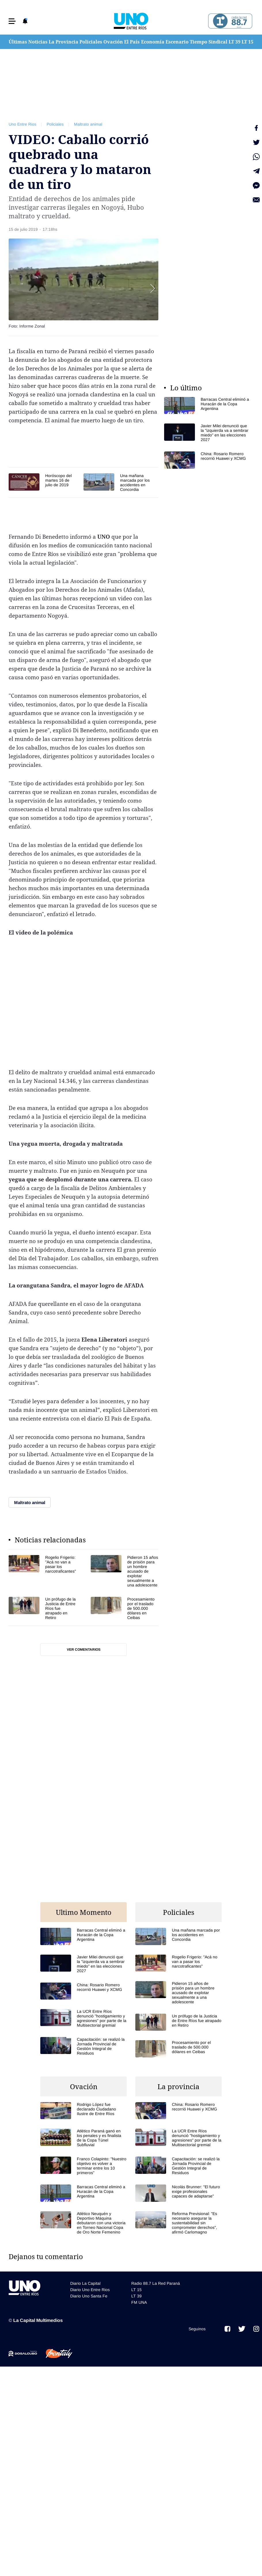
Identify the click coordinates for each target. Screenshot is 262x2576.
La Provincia (63, 41)
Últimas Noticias (28, 41)
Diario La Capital (85, 2283)
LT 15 (247, 41)
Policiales (90, 41)
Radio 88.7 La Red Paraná (155, 2283)
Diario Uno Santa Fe (88, 2296)
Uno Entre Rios (22, 124)
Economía (152, 41)
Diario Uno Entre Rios (90, 2289)
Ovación (113, 41)
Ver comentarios (83, 1650)
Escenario (177, 41)
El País (132, 41)
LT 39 (234, 41)
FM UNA (139, 2302)
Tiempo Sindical (208, 41)
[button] (12, 21)
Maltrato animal (88, 124)
